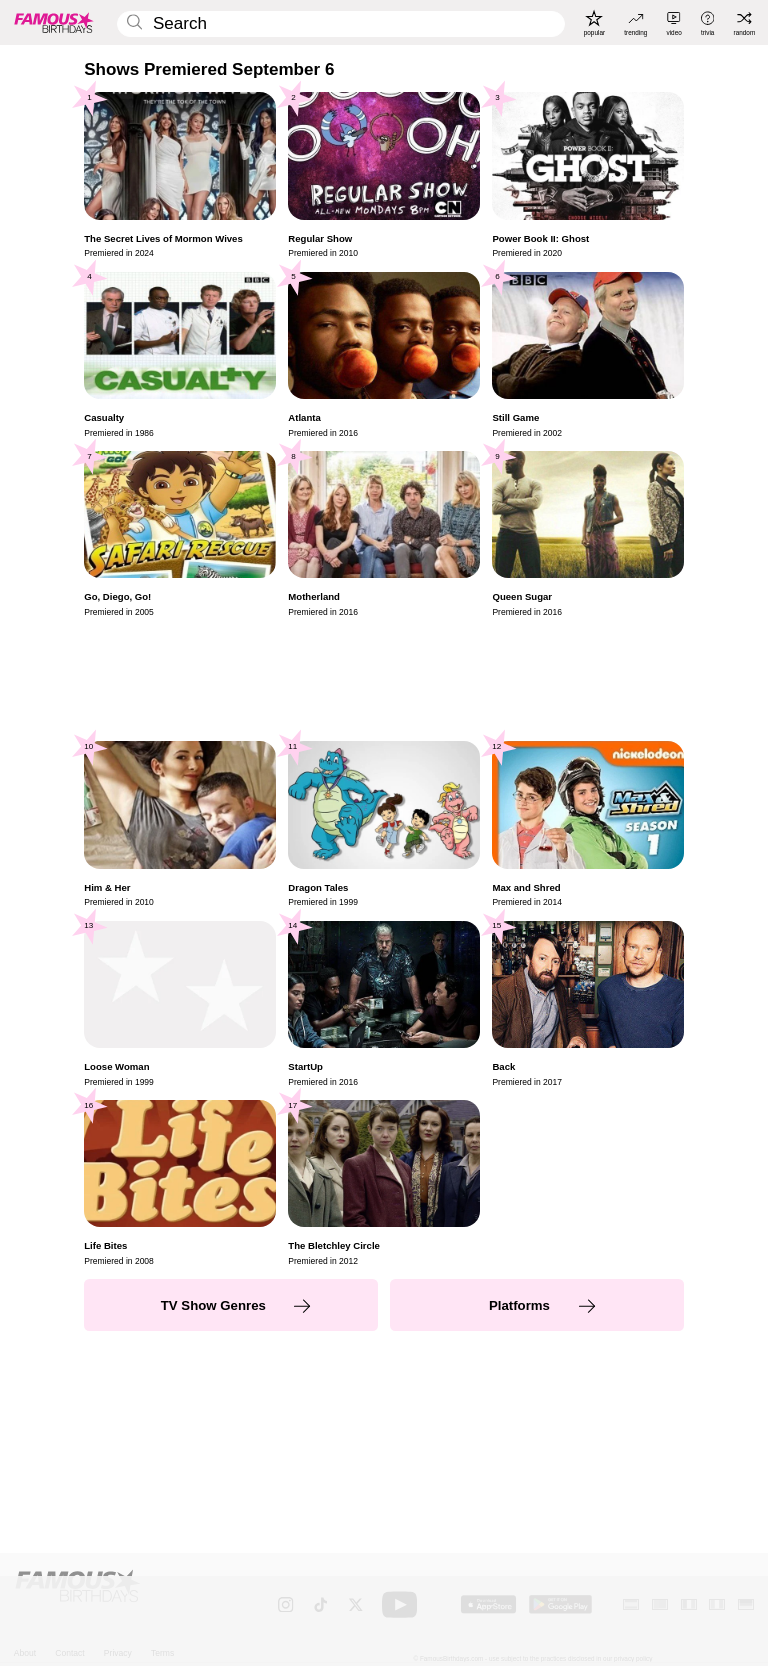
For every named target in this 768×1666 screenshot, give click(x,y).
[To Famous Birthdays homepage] (54, 22)
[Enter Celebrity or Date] (340, 24)
